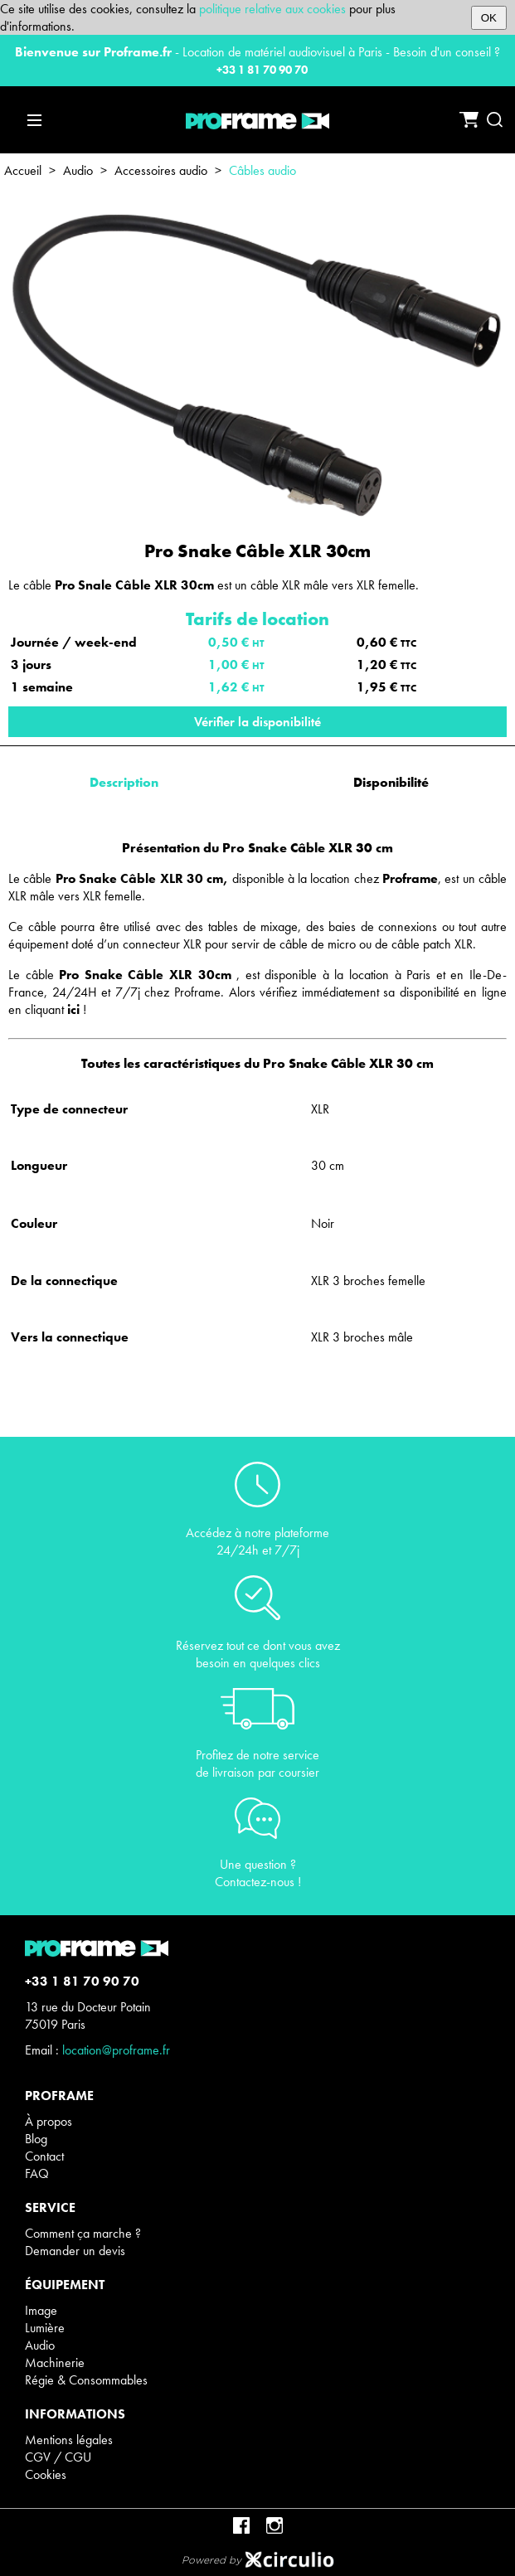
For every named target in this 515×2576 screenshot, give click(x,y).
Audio (78, 170)
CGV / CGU (58, 2457)
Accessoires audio (160, 170)
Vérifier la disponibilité (257, 721)
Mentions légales (69, 2439)
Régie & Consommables (86, 2380)
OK (489, 18)
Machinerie (55, 2362)
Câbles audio (262, 170)
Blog (36, 2138)
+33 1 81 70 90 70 (262, 69)
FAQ (37, 2173)
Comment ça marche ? (83, 2233)
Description (124, 782)
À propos (48, 2121)
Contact (44, 2156)
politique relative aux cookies (272, 8)
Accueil (22, 170)
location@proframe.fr (116, 2050)
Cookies (45, 2474)
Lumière (45, 2327)
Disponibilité (391, 782)
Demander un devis (75, 2250)
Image (41, 2310)
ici (73, 1009)
